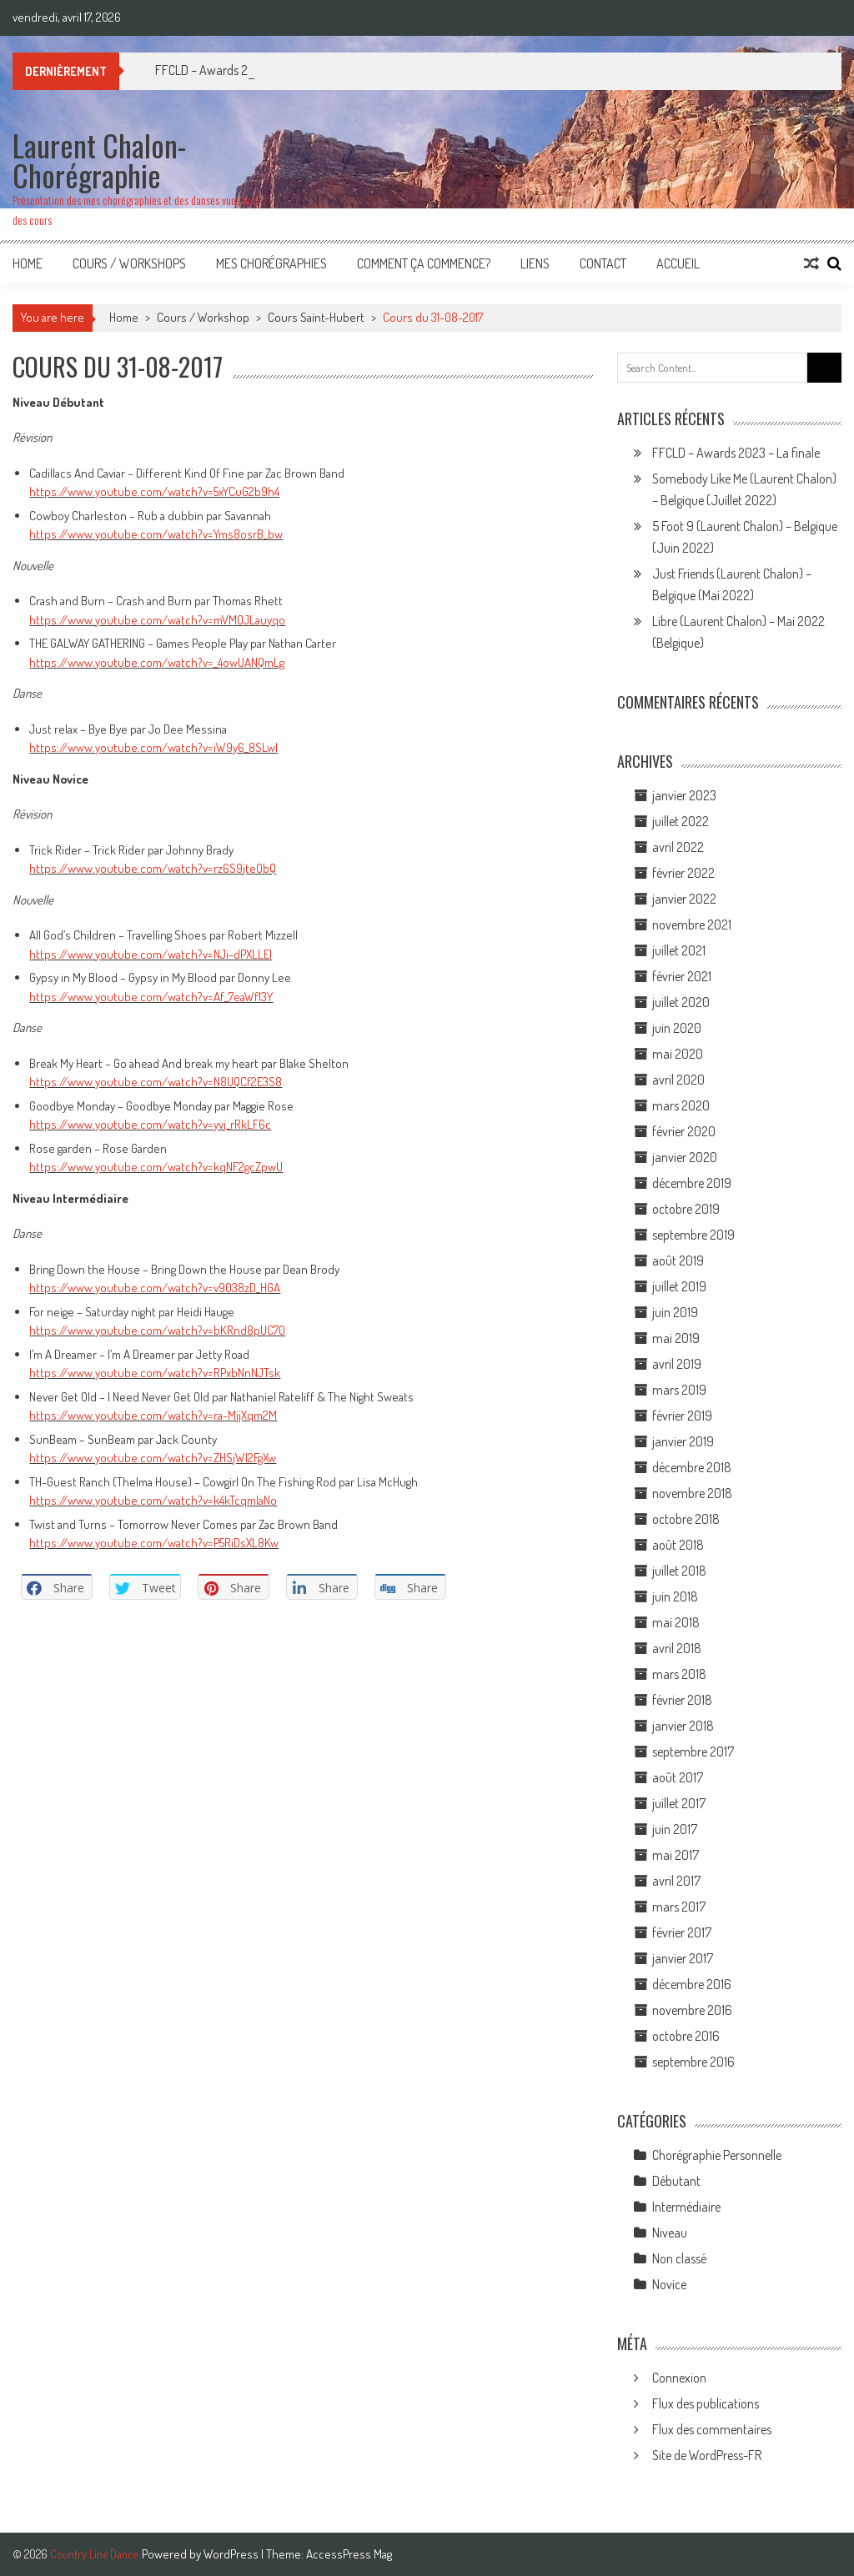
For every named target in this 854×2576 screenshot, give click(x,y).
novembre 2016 (692, 2010)
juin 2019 (675, 1312)
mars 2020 (681, 1105)
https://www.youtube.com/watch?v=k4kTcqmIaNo (153, 1500)
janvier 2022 (684, 898)
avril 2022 (678, 847)
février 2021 (681, 976)
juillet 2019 (679, 1286)
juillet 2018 (679, 1570)
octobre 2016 (686, 2035)
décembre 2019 (691, 1183)
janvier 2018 (683, 1725)
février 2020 (684, 1131)
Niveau (669, 2232)
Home (28, 263)
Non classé (679, 2258)
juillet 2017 (679, 1803)
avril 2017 (676, 1880)
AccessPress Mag (349, 2554)
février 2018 (682, 1699)
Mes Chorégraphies (271, 263)
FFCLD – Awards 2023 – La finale (736, 452)
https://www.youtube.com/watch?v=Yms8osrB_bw (156, 534)
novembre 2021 (691, 924)
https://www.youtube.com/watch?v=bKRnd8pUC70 (157, 1330)
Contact (603, 263)
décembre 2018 (691, 1467)
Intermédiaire (686, 2206)
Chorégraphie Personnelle (716, 2155)
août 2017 (677, 1777)
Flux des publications (705, 2403)
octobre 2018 (686, 1519)
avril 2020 (678, 1079)
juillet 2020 (681, 1002)
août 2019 (678, 1260)
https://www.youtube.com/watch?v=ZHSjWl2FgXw (152, 1458)
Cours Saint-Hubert (316, 317)
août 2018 (678, 1544)
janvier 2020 (684, 1157)
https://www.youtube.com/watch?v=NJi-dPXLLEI (150, 954)
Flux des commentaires (711, 2429)
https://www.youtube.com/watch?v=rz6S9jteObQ (152, 868)
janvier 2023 (684, 795)
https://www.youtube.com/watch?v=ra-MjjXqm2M (153, 1415)
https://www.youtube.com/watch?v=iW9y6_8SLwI (153, 747)
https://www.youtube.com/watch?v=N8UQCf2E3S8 (155, 1082)
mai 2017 (675, 1855)
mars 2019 (679, 1389)
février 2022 (683, 873)
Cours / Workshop (203, 317)
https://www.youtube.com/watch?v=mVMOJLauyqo (157, 620)
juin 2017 (674, 1829)
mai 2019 (676, 1338)
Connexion (679, 2377)
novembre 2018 (692, 1493)
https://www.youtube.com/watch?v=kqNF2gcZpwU (156, 1167)
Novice (669, 2284)
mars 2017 (679, 1906)
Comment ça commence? (423, 263)
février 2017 (681, 1932)
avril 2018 (676, 1648)
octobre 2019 (686, 1208)
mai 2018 (676, 1622)
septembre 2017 (693, 1751)
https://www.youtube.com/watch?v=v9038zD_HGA (154, 1288)
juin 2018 (675, 1596)
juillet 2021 (679, 950)
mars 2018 (679, 1674)
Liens (535, 263)
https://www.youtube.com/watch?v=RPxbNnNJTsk (154, 1373)
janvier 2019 (683, 1441)
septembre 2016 (693, 2061)
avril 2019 (676, 1364)
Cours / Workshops (129, 263)
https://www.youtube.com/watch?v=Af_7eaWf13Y (151, 997)
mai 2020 (677, 1053)
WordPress (232, 2554)
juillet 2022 (680, 821)
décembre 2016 (691, 1984)
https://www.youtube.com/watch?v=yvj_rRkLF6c (150, 1124)
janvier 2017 (682, 1958)
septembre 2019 (693, 1234)
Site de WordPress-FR (706, 2455)
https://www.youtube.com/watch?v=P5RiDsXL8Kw (154, 1543)
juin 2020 (676, 1028)
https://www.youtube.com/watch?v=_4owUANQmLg (156, 662)
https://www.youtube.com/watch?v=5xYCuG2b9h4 (154, 491)
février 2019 (682, 1415)
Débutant (676, 2181)
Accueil (678, 263)
